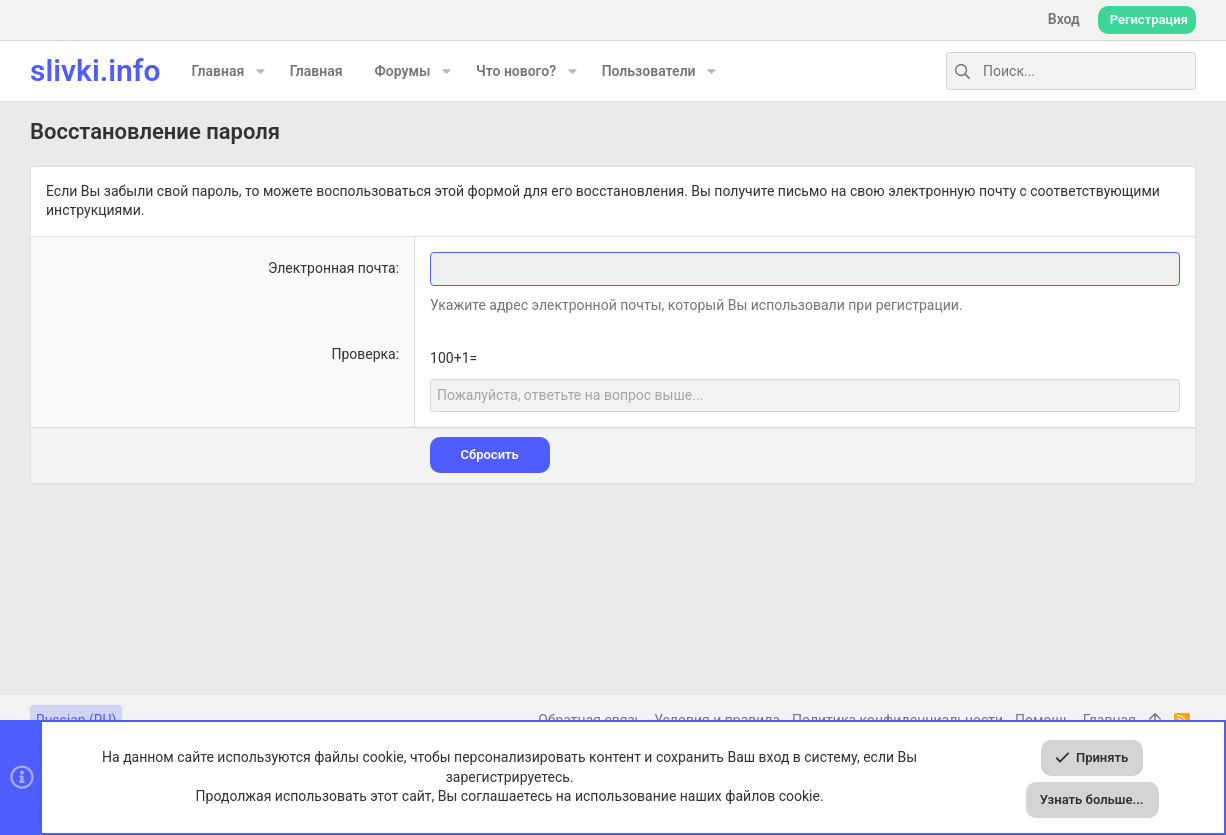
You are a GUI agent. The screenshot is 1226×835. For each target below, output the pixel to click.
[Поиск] (1071, 71)
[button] (259, 71)
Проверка (363, 354)
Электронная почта (332, 268)
